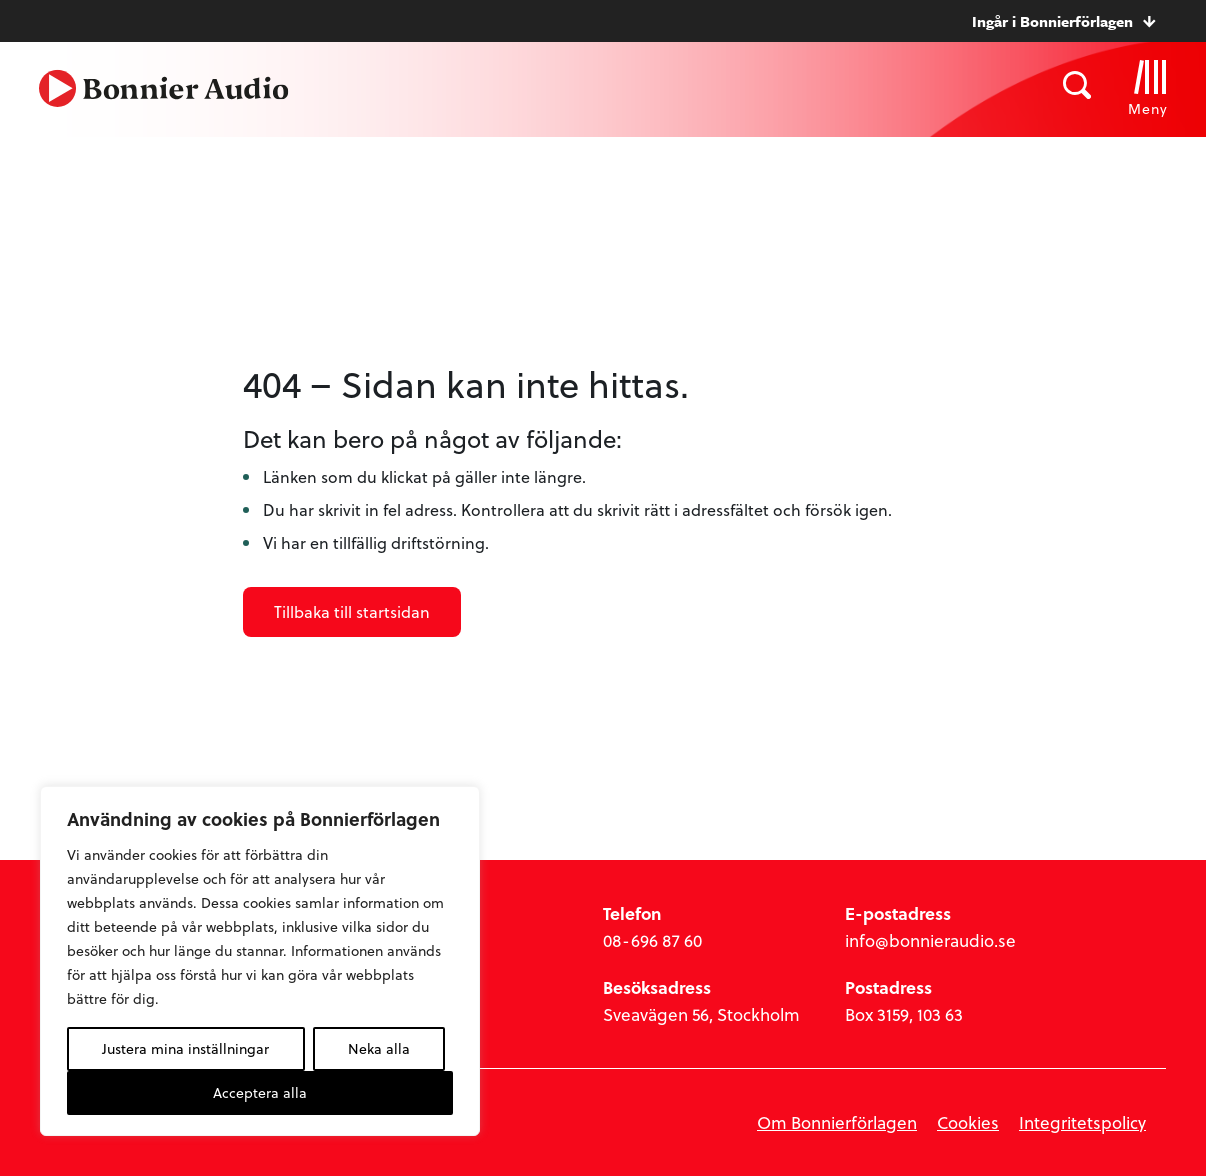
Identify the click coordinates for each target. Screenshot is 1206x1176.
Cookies (968, 1122)
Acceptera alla (260, 1092)
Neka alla (379, 1048)
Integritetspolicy (1082, 1122)
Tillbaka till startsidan (352, 611)
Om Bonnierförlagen (837, 1122)
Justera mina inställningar (185, 1048)
